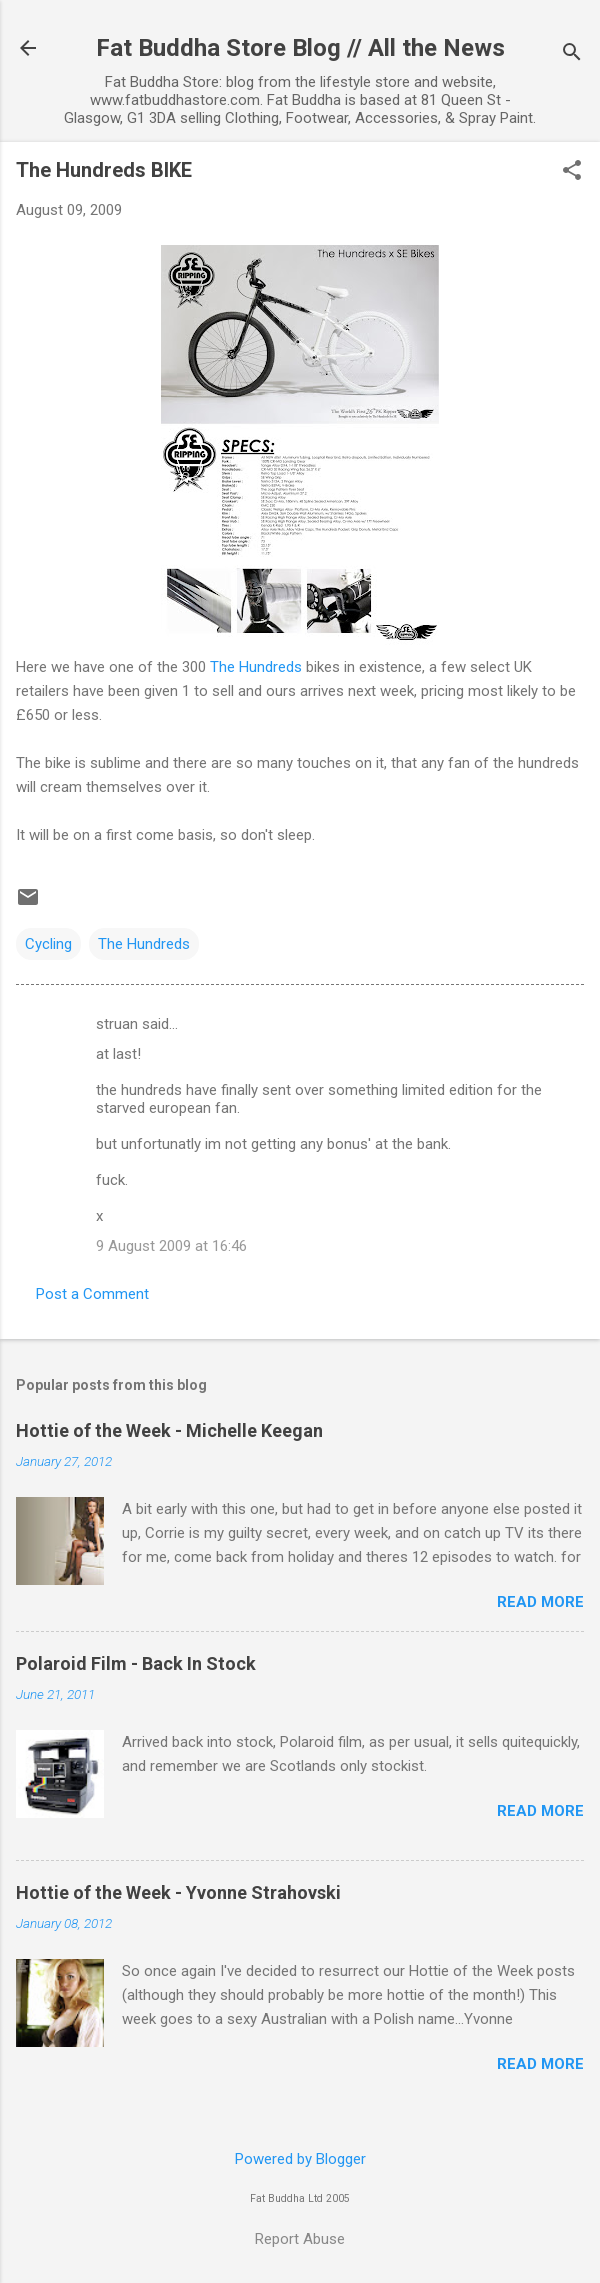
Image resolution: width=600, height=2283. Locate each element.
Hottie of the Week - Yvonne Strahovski (178, 1892)
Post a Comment (92, 1294)
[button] (572, 172)
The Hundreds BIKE (104, 170)
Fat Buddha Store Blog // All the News (300, 48)
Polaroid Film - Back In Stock (136, 1663)
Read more (540, 1602)
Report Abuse (300, 2239)
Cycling (48, 944)
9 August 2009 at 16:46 (171, 1246)
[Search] (572, 54)
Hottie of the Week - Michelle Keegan (169, 1430)
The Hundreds (258, 667)
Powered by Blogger (300, 2159)
